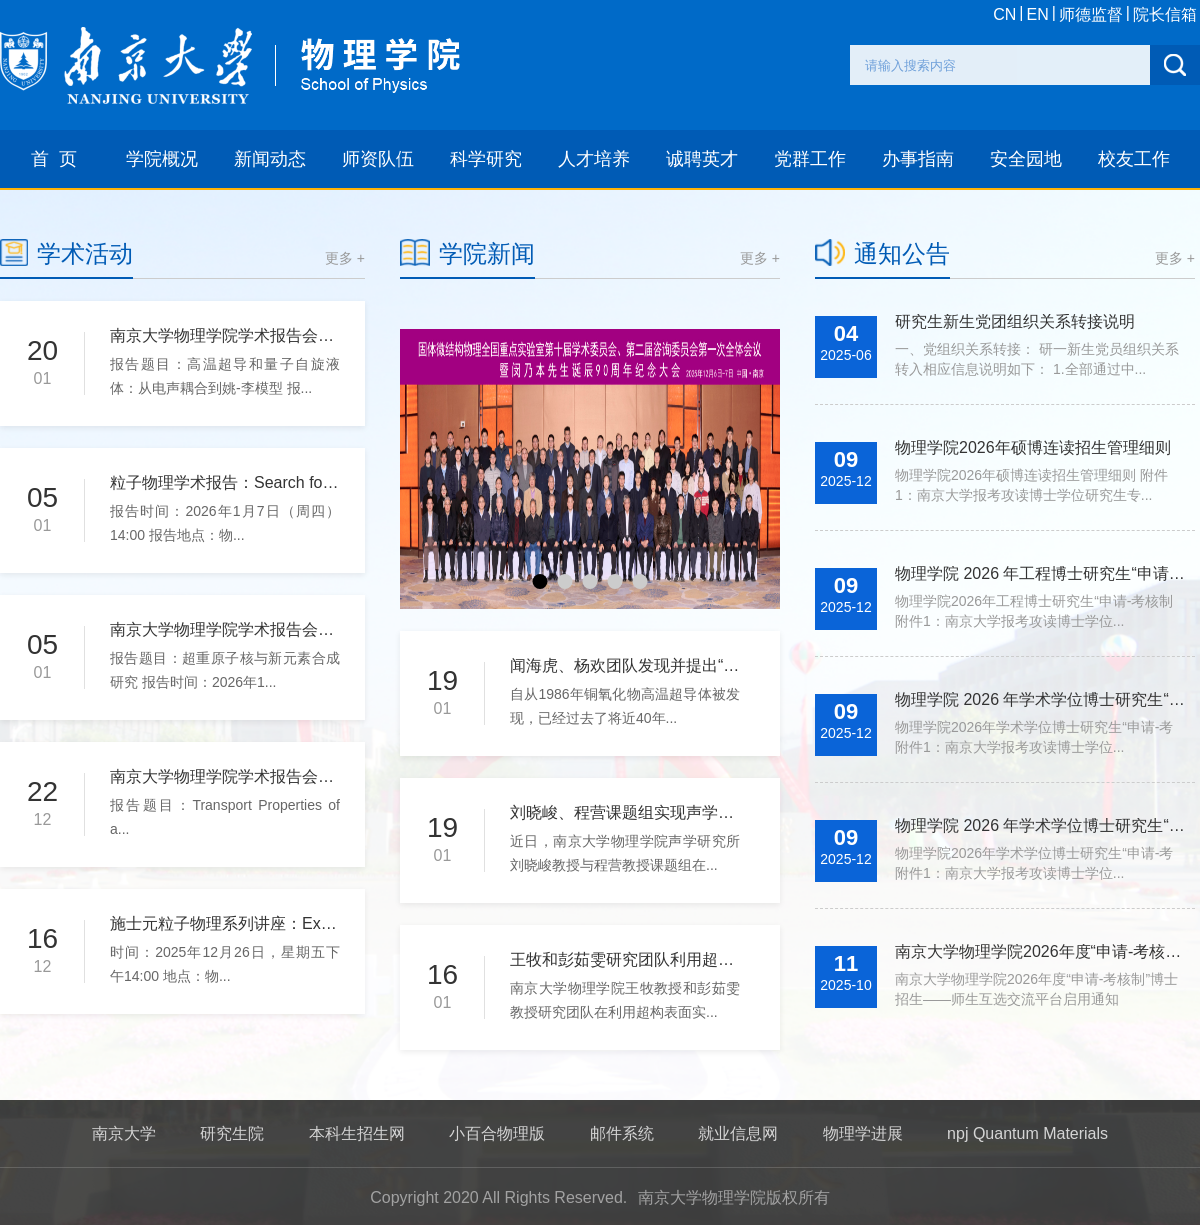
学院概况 (162, 159)
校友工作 (1134, 159)
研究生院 (232, 1133)
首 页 (54, 159)
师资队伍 (378, 159)
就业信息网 (738, 1133)
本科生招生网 (357, 1133)
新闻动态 (270, 159)
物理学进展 (863, 1133)
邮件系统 (622, 1133)
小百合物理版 (497, 1133)
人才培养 (594, 159)
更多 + (345, 258)
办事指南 (918, 159)
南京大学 (124, 1133)
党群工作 (810, 159)
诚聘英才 (702, 159)
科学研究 (486, 159)
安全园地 (1026, 159)
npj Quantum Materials (1027, 1133)
